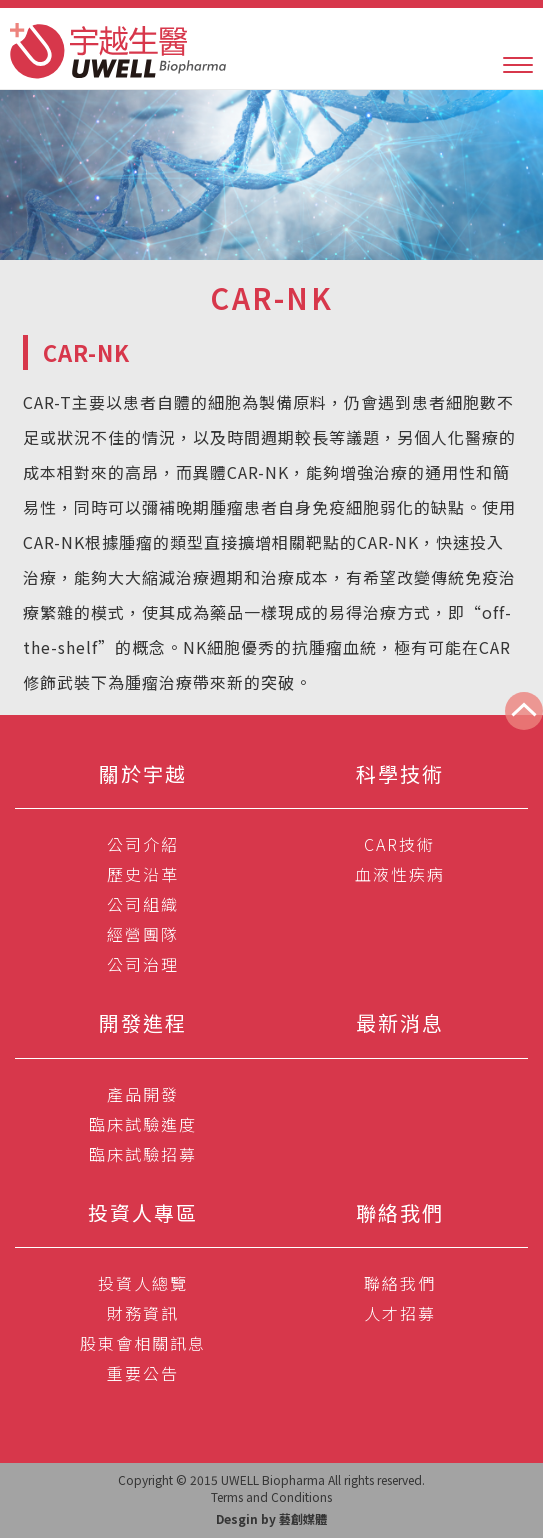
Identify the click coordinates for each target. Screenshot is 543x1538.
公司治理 (143, 964)
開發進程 (143, 1022)
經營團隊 (143, 934)
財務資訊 (143, 1313)
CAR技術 (399, 844)
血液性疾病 (400, 874)
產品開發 (143, 1094)
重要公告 (143, 1373)
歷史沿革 (143, 874)
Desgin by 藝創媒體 (271, 1518)
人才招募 (400, 1313)
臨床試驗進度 (143, 1124)
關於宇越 (143, 773)
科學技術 (400, 773)
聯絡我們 (400, 1212)
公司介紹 (143, 844)
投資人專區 (143, 1212)
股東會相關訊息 (143, 1343)
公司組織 (143, 904)
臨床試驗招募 (143, 1154)
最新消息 (400, 1022)
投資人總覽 (143, 1283)
